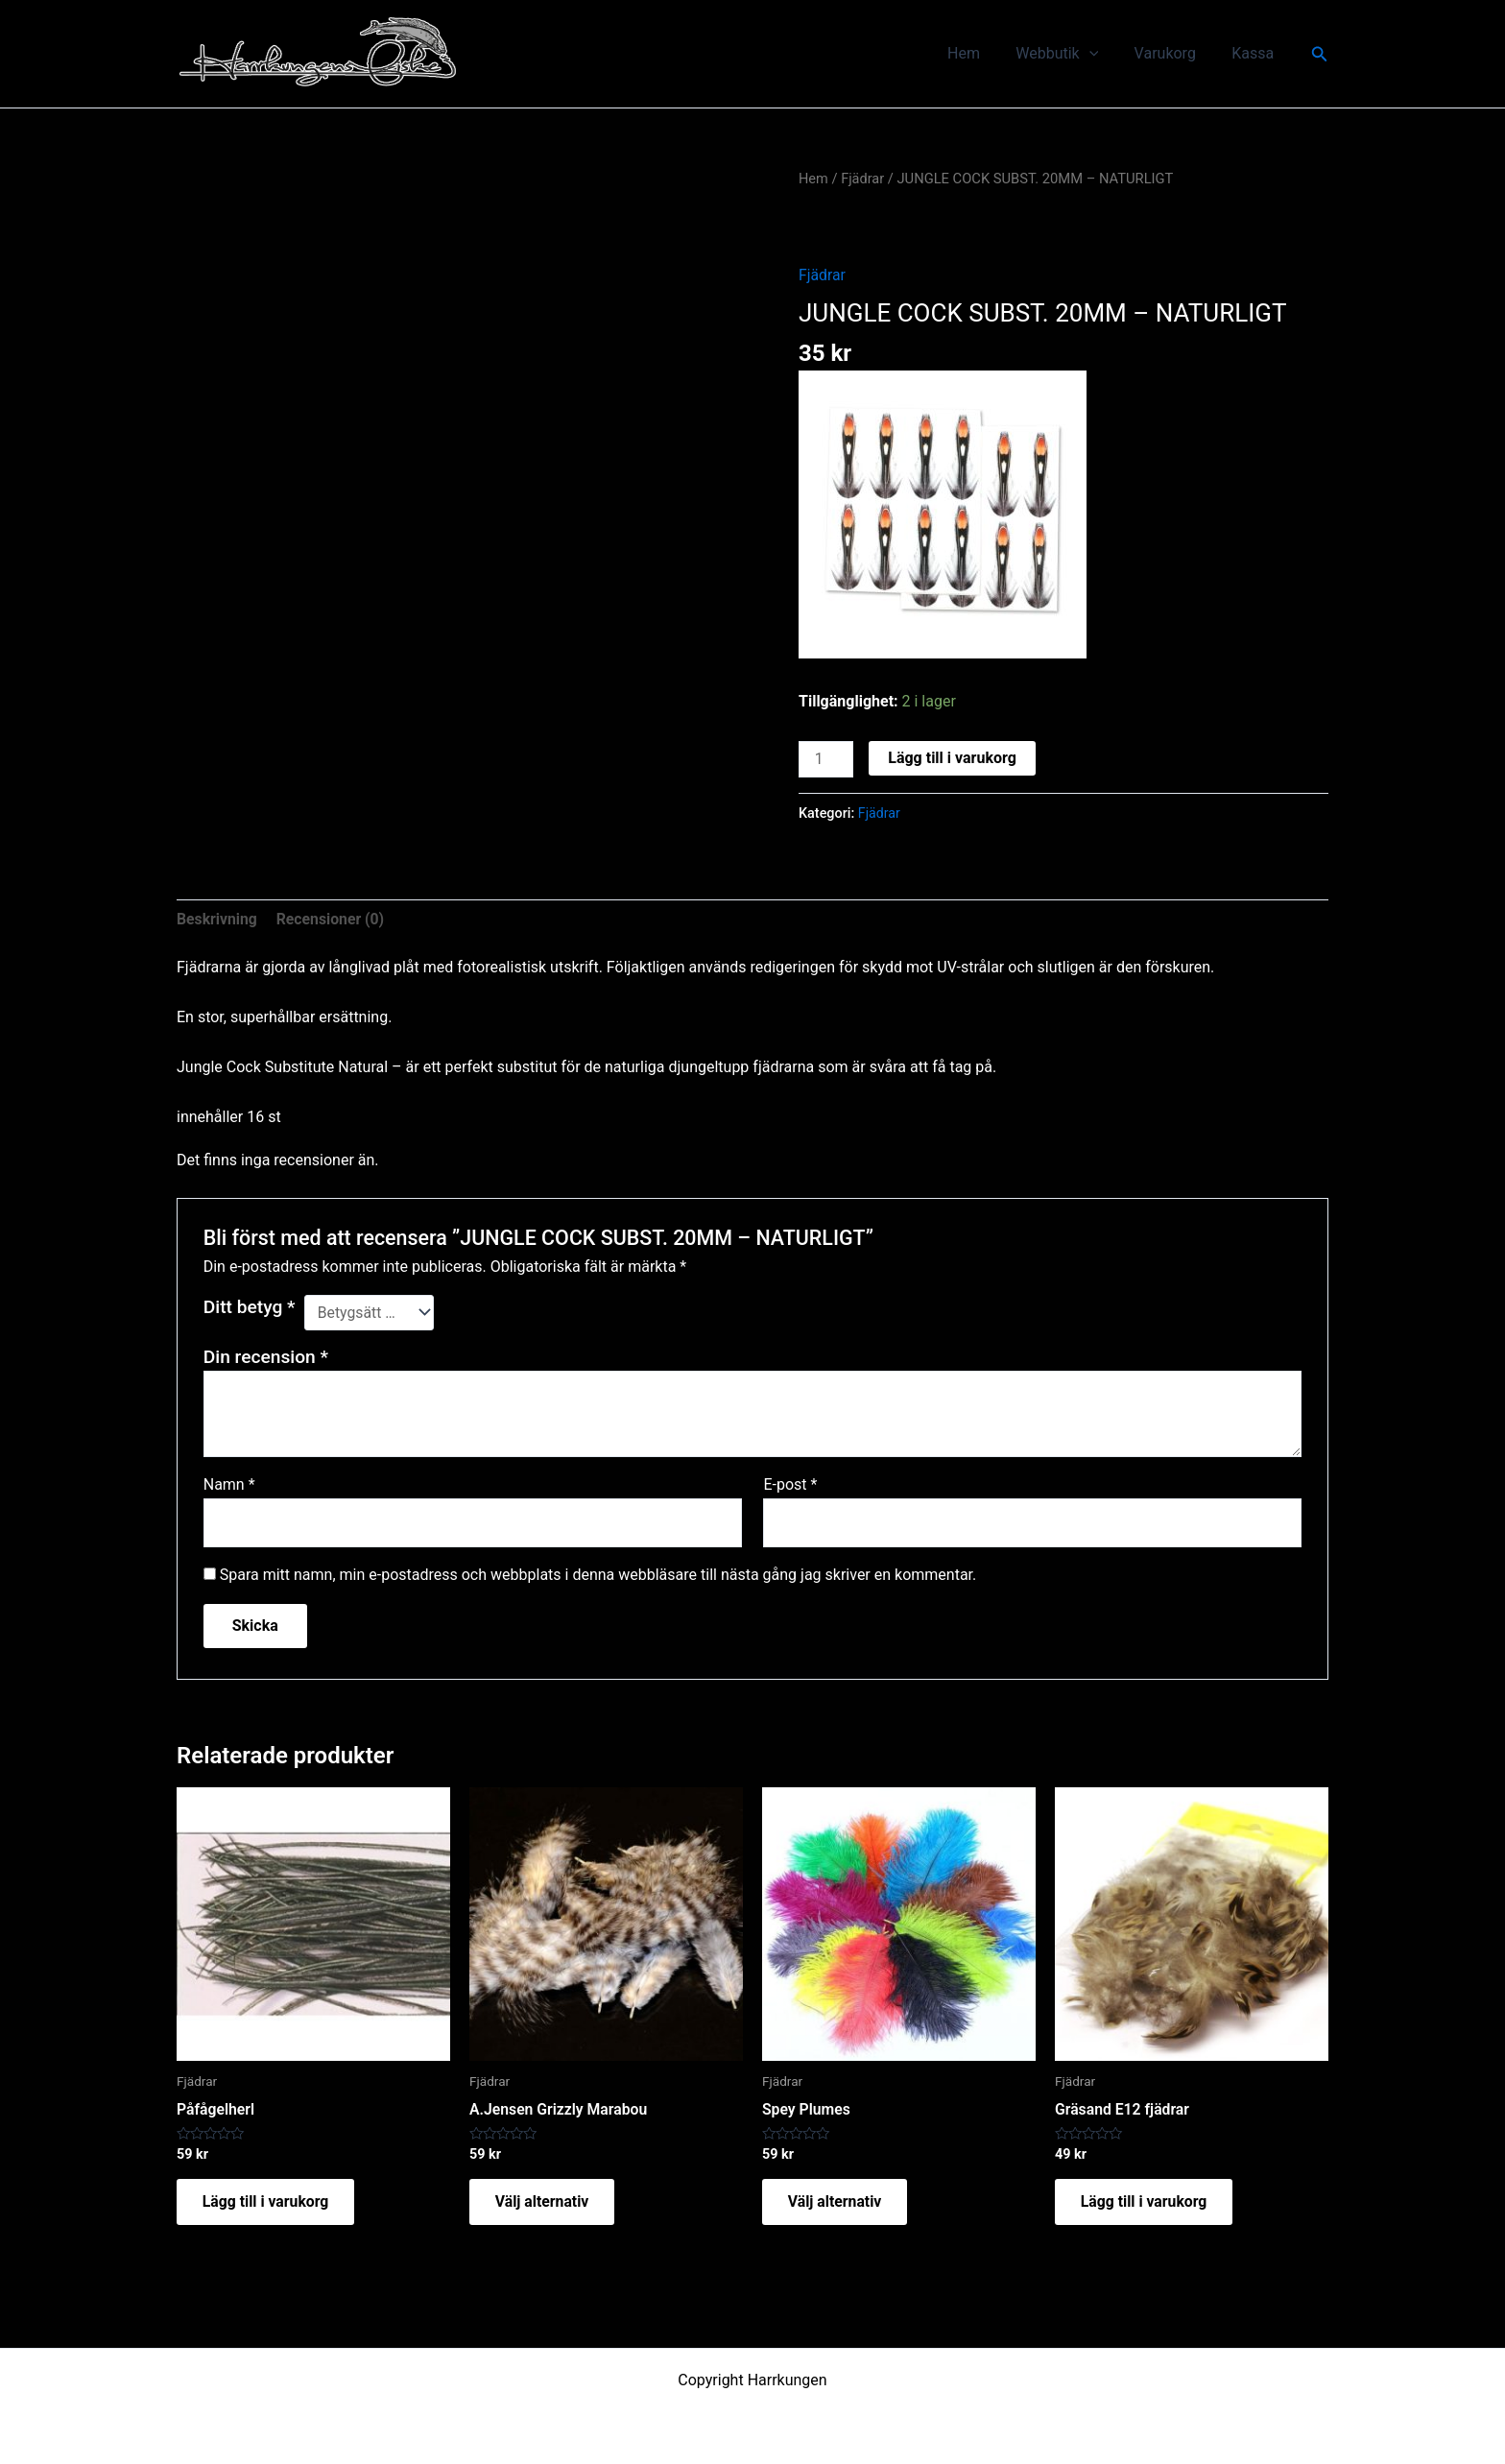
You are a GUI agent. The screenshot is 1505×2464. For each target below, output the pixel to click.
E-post (790, 1484)
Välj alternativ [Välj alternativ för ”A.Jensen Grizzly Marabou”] (545, 2204)
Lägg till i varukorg (953, 758)
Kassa (1255, 53)
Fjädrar (864, 178)
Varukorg (1173, 53)
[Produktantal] (826, 759)
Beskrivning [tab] (217, 918)
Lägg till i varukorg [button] (269, 2204)
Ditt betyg (249, 1306)
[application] (1101, 53)
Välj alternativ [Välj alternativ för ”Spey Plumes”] (838, 2204)
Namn (229, 1484)
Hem (982, 53)
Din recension (265, 1356)
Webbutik (1070, 53)
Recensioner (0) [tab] (332, 918)
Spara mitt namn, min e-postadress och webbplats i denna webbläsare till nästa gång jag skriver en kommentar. (598, 1576)
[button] (1319, 54)
